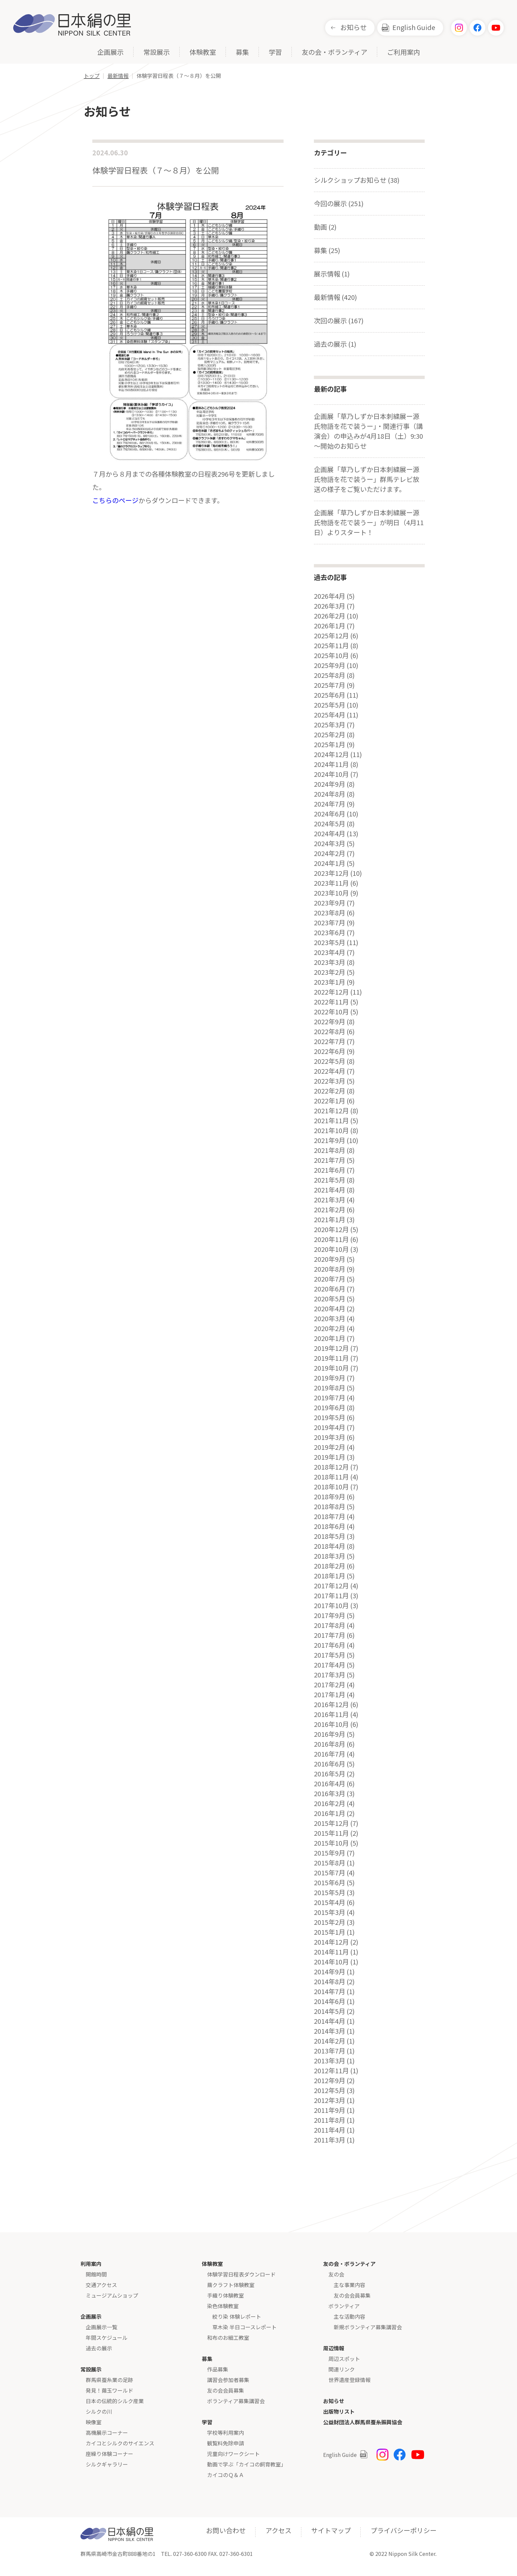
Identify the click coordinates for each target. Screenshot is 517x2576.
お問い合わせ (226, 2530)
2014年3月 (329, 2031)
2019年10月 (331, 1368)
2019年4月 (329, 1427)
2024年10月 (331, 774)
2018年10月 (331, 1486)
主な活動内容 (349, 2316)
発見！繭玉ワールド (109, 2390)
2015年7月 (329, 1872)
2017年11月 (331, 1595)
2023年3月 (329, 962)
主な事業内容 (349, 2285)
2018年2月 (329, 1566)
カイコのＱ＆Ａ (225, 2475)
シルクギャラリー (107, 2464)
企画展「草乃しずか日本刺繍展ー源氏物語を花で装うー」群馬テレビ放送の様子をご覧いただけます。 (366, 479)
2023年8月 (329, 912)
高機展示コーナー (107, 2432)
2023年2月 (329, 972)
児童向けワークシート (233, 2454)
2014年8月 (329, 1981)
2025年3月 (329, 724)
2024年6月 (329, 814)
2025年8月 (329, 675)
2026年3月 (329, 606)
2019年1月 (329, 1457)
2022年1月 (329, 1100)
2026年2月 (329, 616)
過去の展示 (99, 2348)
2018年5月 (329, 1536)
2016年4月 (329, 1783)
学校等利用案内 (225, 2432)
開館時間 (96, 2274)
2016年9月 (329, 1734)
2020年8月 (329, 1269)
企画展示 (110, 53)
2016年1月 (329, 1813)
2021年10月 (331, 1130)
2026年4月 (329, 596)
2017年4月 (329, 1665)
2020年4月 (329, 1308)
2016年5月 (329, 1773)
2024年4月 (329, 833)
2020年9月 (329, 1259)
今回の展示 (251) (339, 203)
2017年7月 (329, 1635)
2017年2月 (329, 1684)
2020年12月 (331, 1229)
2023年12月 (331, 873)
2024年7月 (329, 804)
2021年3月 (329, 1199)
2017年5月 (329, 1655)
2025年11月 (331, 645)
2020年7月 (329, 1279)
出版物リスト (339, 2411)
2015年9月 (329, 1853)
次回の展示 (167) (339, 320)
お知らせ (353, 27)
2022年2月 (329, 1091)
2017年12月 (331, 1585)
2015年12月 (331, 1823)
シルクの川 (99, 2411)
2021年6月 (329, 1170)
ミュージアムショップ (112, 2295)
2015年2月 (329, 1922)
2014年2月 (329, 2041)
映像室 (94, 2422)
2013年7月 (329, 2051)
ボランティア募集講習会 (236, 2401)
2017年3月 (329, 1674)
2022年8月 (329, 1031)
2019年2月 (329, 1447)
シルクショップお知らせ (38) (357, 180)
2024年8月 (329, 794)
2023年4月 (329, 952)
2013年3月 (329, 2060)
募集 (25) (327, 250)
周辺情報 (333, 2348)
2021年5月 (329, 1180)
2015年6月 (329, 1882)
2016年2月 (329, 1803)
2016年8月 (329, 1744)
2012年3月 (329, 2100)
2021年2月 (329, 1209)
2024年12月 (331, 754)
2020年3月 (329, 1318)
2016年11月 (331, 1714)
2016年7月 (329, 1754)
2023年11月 (331, 883)
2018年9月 (329, 1496)
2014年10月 (331, 1961)
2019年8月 (329, 1387)
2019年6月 (329, 1407)
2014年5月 (329, 2011)
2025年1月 (329, 744)
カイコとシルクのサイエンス (120, 2443)
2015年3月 (329, 1912)
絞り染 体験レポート (236, 2316)
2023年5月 (329, 942)
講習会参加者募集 (228, 2380)
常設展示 (156, 53)
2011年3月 (329, 2140)
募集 (242, 53)
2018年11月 (331, 1477)
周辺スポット (344, 2359)
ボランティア (344, 2306)
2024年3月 (329, 843)
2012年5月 (329, 2090)
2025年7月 (329, 685)
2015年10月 (331, 1843)
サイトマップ (331, 2530)
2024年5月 (329, 823)
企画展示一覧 (101, 2327)
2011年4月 (329, 2130)
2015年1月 (329, 1932)
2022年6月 (329, 1051)
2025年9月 (329, 665)
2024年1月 (329, 863)
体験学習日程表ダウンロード (241, 2274)
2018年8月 (329, 1506)
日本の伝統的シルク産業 (115, 2401)
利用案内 (91, 2264)
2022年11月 (331, 1002)
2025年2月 (329, 734)
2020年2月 (329, 1328)
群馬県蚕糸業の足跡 (109, 2380)
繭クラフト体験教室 (231, 2285)
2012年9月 (329, 2080)
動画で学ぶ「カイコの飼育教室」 (246, 2464)
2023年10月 (331, 893)
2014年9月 (329, 1971)
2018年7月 (329, 1516)
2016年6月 (329, 1764)
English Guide (413, 27)
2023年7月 (329, 922)
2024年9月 (329, 784)
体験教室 (203, 53)
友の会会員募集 (225, 2390)
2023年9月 (329, 903)
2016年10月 (331, 1724)
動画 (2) (325, 227)
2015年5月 (329, 1892)
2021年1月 (329, 1219)
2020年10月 (331, 1249)
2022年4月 (329, 1071)
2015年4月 (329, 1902)
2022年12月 (331, 992)
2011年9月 (329, 2110)
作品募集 (217, 2369)
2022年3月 (329, 1081)
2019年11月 (331, 1358)
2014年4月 (329, 2021)
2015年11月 (331, 1833)
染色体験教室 (223, 2306)
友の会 (336, 2274)
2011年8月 (329, 2120)
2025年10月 (331, 655)
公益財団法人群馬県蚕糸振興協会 (362, 2422)
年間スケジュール (107, 2337)
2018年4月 (329, 1546)
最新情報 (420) (335, 297)
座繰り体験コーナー (109, 2454)
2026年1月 (329, 625)
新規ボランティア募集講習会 (368, 2327)
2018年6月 (329, 1526)
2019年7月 (329, 1397)
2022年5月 (329, 1061)
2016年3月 (329, 1793)
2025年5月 (329, 705)
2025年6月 (329, 695)
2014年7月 (329, 1991)
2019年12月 (331, 1348)
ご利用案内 (403, 53)
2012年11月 (331, 2070)
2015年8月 (329, 1863)
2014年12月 (331, 1942)
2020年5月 (329, 1298)
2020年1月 (329, 1338)
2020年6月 (329, 1289)
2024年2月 (329, 853)
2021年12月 (331, 1110)
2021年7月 (329, 1160)
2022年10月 (331, 1011)
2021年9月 (329, 1140)
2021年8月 (329, 1150)
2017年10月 (331, 1605)
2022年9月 (329, 1021)
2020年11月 (331, 1239)
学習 (275, 53)
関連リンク (341, 2369)
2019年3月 (329, 1437)
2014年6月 (329, 2001)
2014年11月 (331, 1952)
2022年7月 (329, 1041)
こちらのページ (115, 500)
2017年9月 (329, 1615)
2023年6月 (329, 932)
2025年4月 (329, 715)
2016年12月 (331, 1704)
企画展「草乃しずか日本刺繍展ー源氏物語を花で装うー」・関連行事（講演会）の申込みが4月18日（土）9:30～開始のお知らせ (368, 431)
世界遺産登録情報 (349, 2380)
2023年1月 (329, 982)
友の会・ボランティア (334, 53)
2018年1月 (329, 1576)
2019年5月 (329, 1417)
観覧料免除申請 (225, 2443)
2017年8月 (329, 1625)
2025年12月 (331, 635)
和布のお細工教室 (228, 2337)
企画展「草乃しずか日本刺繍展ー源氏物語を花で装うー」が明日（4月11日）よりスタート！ (369, 522)
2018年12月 (331, 1467)
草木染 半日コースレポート (244, 2327)
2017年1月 (329, 1694)
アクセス (278, 2530)
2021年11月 (331, 1120)
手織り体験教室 (225, 2295)
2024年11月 (331, 764)
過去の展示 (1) (335, 344)
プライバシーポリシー (404, 2530)
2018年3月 (329, 1556)
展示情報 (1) (332, 273)
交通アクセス (101, 2285)
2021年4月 (329, 1190)
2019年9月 (329, 1378)
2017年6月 (329, 1645)
